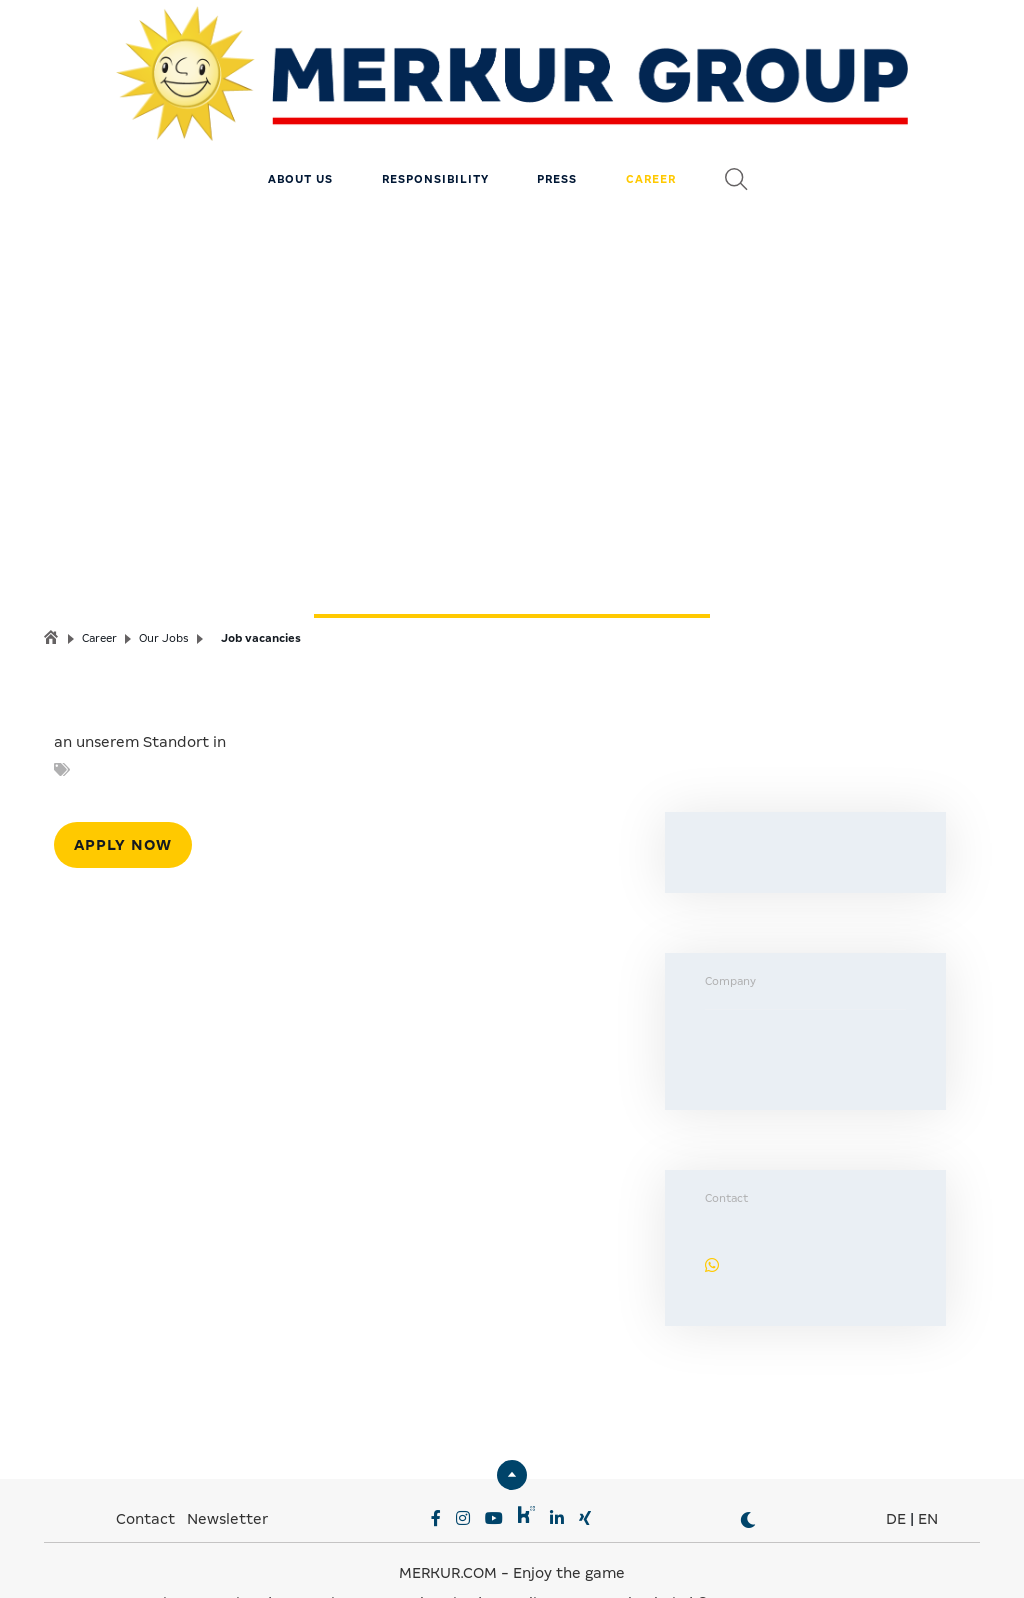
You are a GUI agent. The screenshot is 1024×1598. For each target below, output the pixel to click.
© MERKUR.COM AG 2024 (786, 1558)
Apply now (123, 800)
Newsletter (227, 1474)
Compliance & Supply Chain (585, 1558)
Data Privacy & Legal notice (375, 1558)
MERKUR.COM (448, 1528)
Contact (145, 1474)
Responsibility (435, 135)
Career (651, 135)
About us (300, 135)
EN (928, 1474)
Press (557, 135)
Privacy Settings (206, 1558)
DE (896, 1474)
